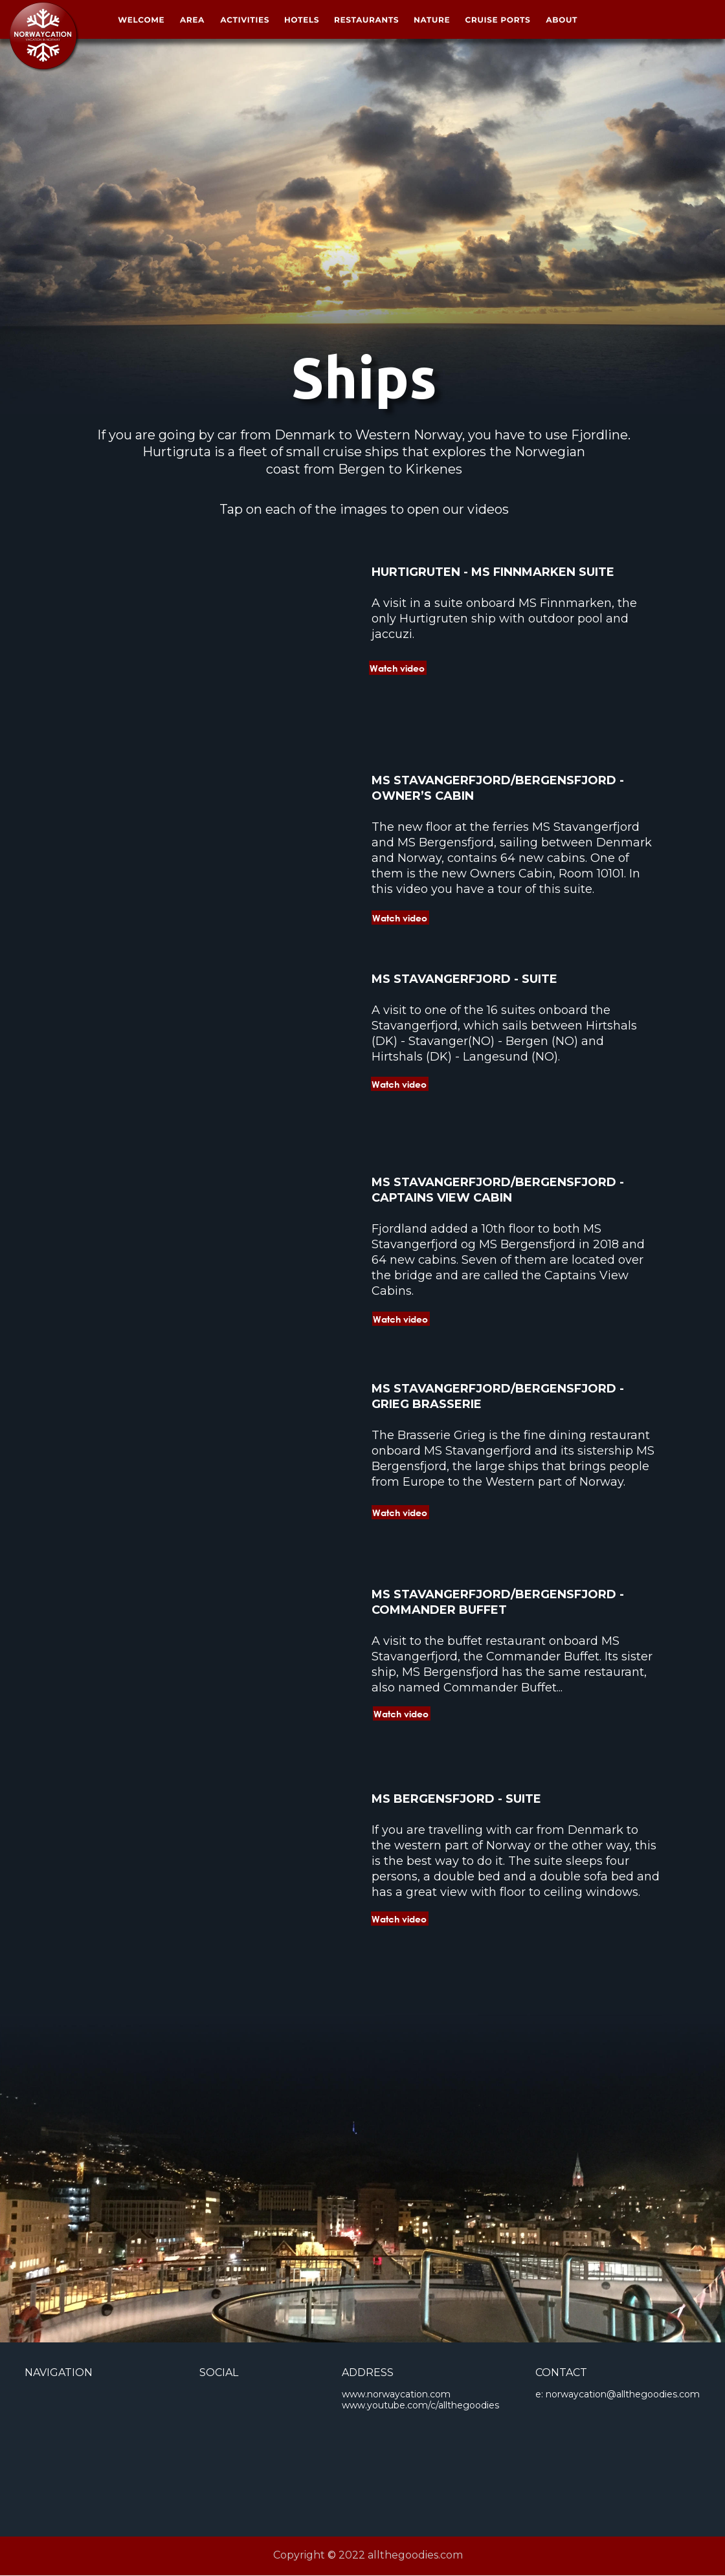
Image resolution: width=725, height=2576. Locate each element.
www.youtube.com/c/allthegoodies (420, 2405)
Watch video (399, 1084)
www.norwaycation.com (396, 2394)
